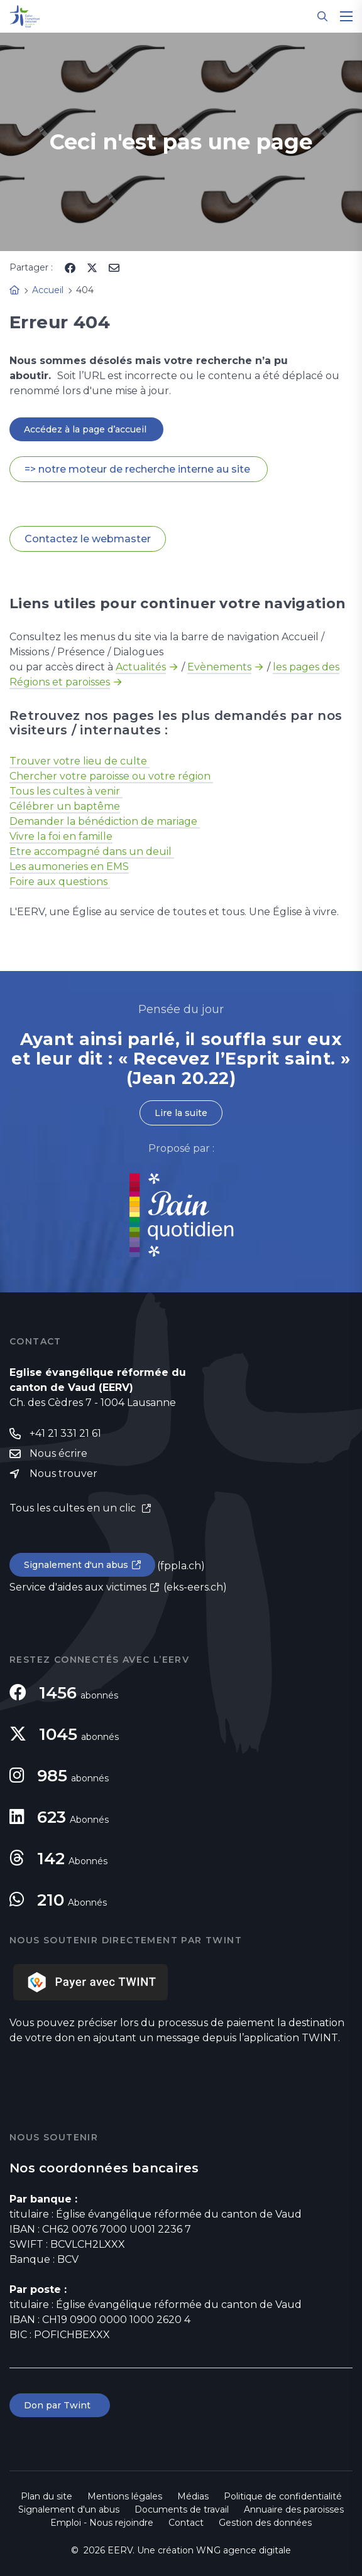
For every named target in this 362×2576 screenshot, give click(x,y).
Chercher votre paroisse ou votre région (111, 776)
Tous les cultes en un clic (73, 1508)
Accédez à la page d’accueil (86, 429)
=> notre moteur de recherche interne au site (139, 469)
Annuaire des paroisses (294, 2509)
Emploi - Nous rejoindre (101, 2522)
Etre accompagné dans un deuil (91, 851)
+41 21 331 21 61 (65, 1433)
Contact (186, 2522)
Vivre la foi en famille (60, 836)
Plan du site (46, 2496)
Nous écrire (58, 1453)
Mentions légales (124, 2496)
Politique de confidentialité (283, 2496)
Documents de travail (181, 2509)
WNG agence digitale (243, 2550)
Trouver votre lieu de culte (79, 761)
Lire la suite (181, 1113)
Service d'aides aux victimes (77, 1587)
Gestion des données (265, 2522)
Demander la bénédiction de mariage (104, 821)
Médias (193, 2496)
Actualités (141, 667)
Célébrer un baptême (64, 806)
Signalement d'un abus (76, 1564)
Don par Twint (60, 2405)
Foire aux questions (59, 882)
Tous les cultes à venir (66, 791)
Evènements (219, 667)
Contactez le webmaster (88, 539)
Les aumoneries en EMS (69, 866)
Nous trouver (63, 1473)
